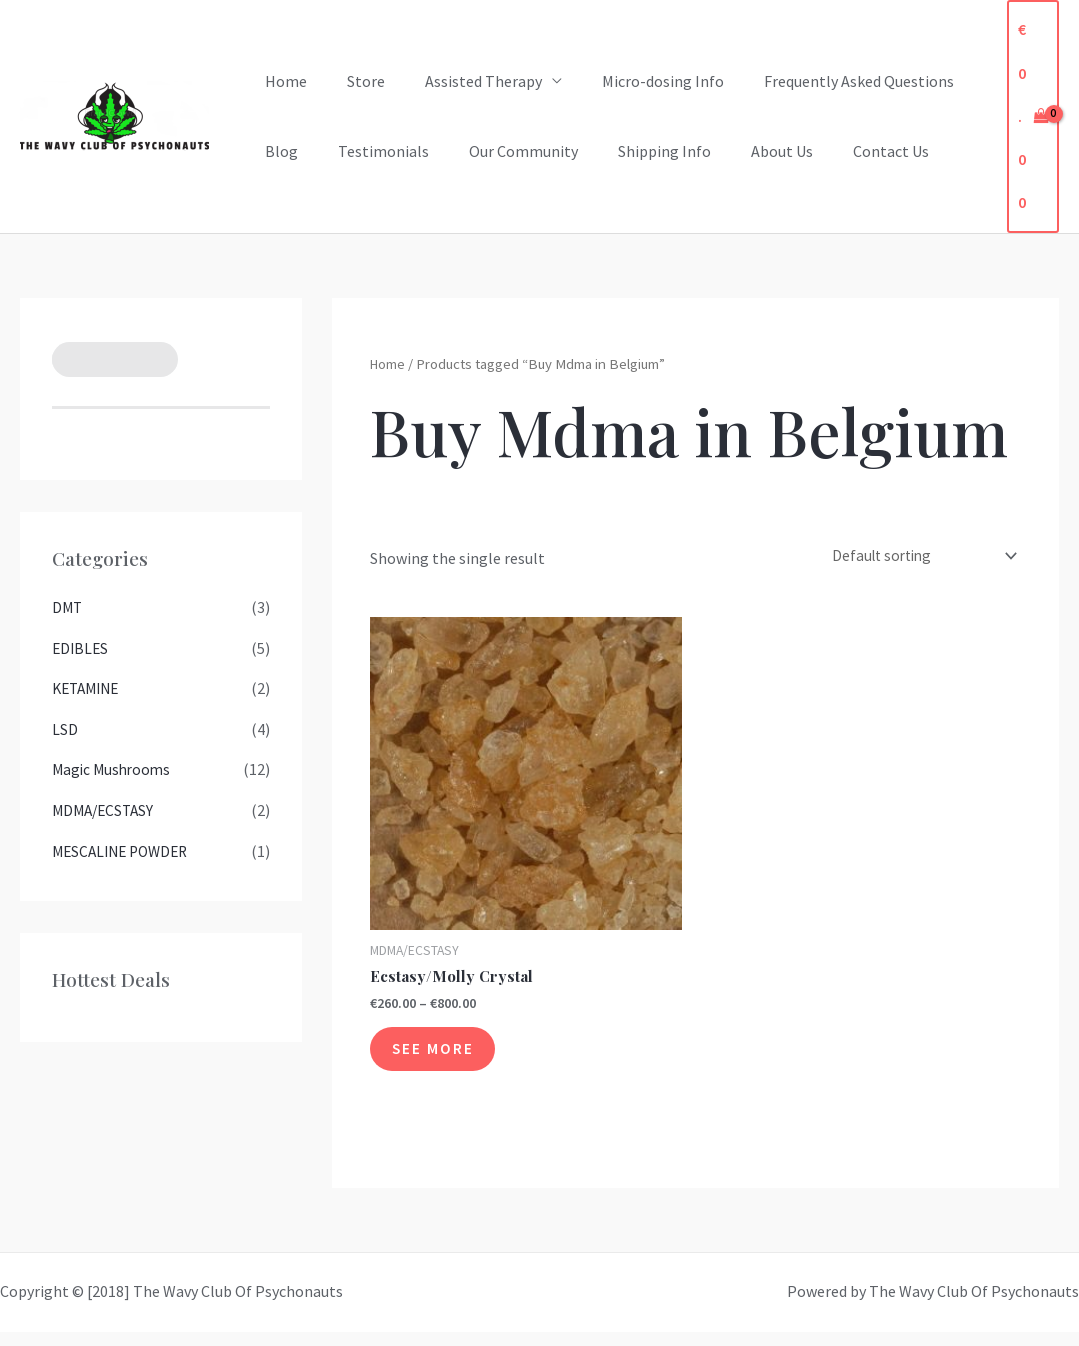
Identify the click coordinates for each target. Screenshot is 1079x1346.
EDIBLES (81, 647)
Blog (277, 151)
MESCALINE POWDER (125, 847)
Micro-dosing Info (635, 81)
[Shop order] (913, 557)
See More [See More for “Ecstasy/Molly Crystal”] (443, 1058)
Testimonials (371, 151)
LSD (65, 727)
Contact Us (847, 151)
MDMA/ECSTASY (106, 807)
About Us (746, 151)
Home (282, 81)
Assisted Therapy (463, 81)
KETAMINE (89, 687)
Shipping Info (636, 151)
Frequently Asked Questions (823, 81)
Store (354, 81)
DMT (68, 607)
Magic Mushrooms (114, 767)
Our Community (503, 151)
